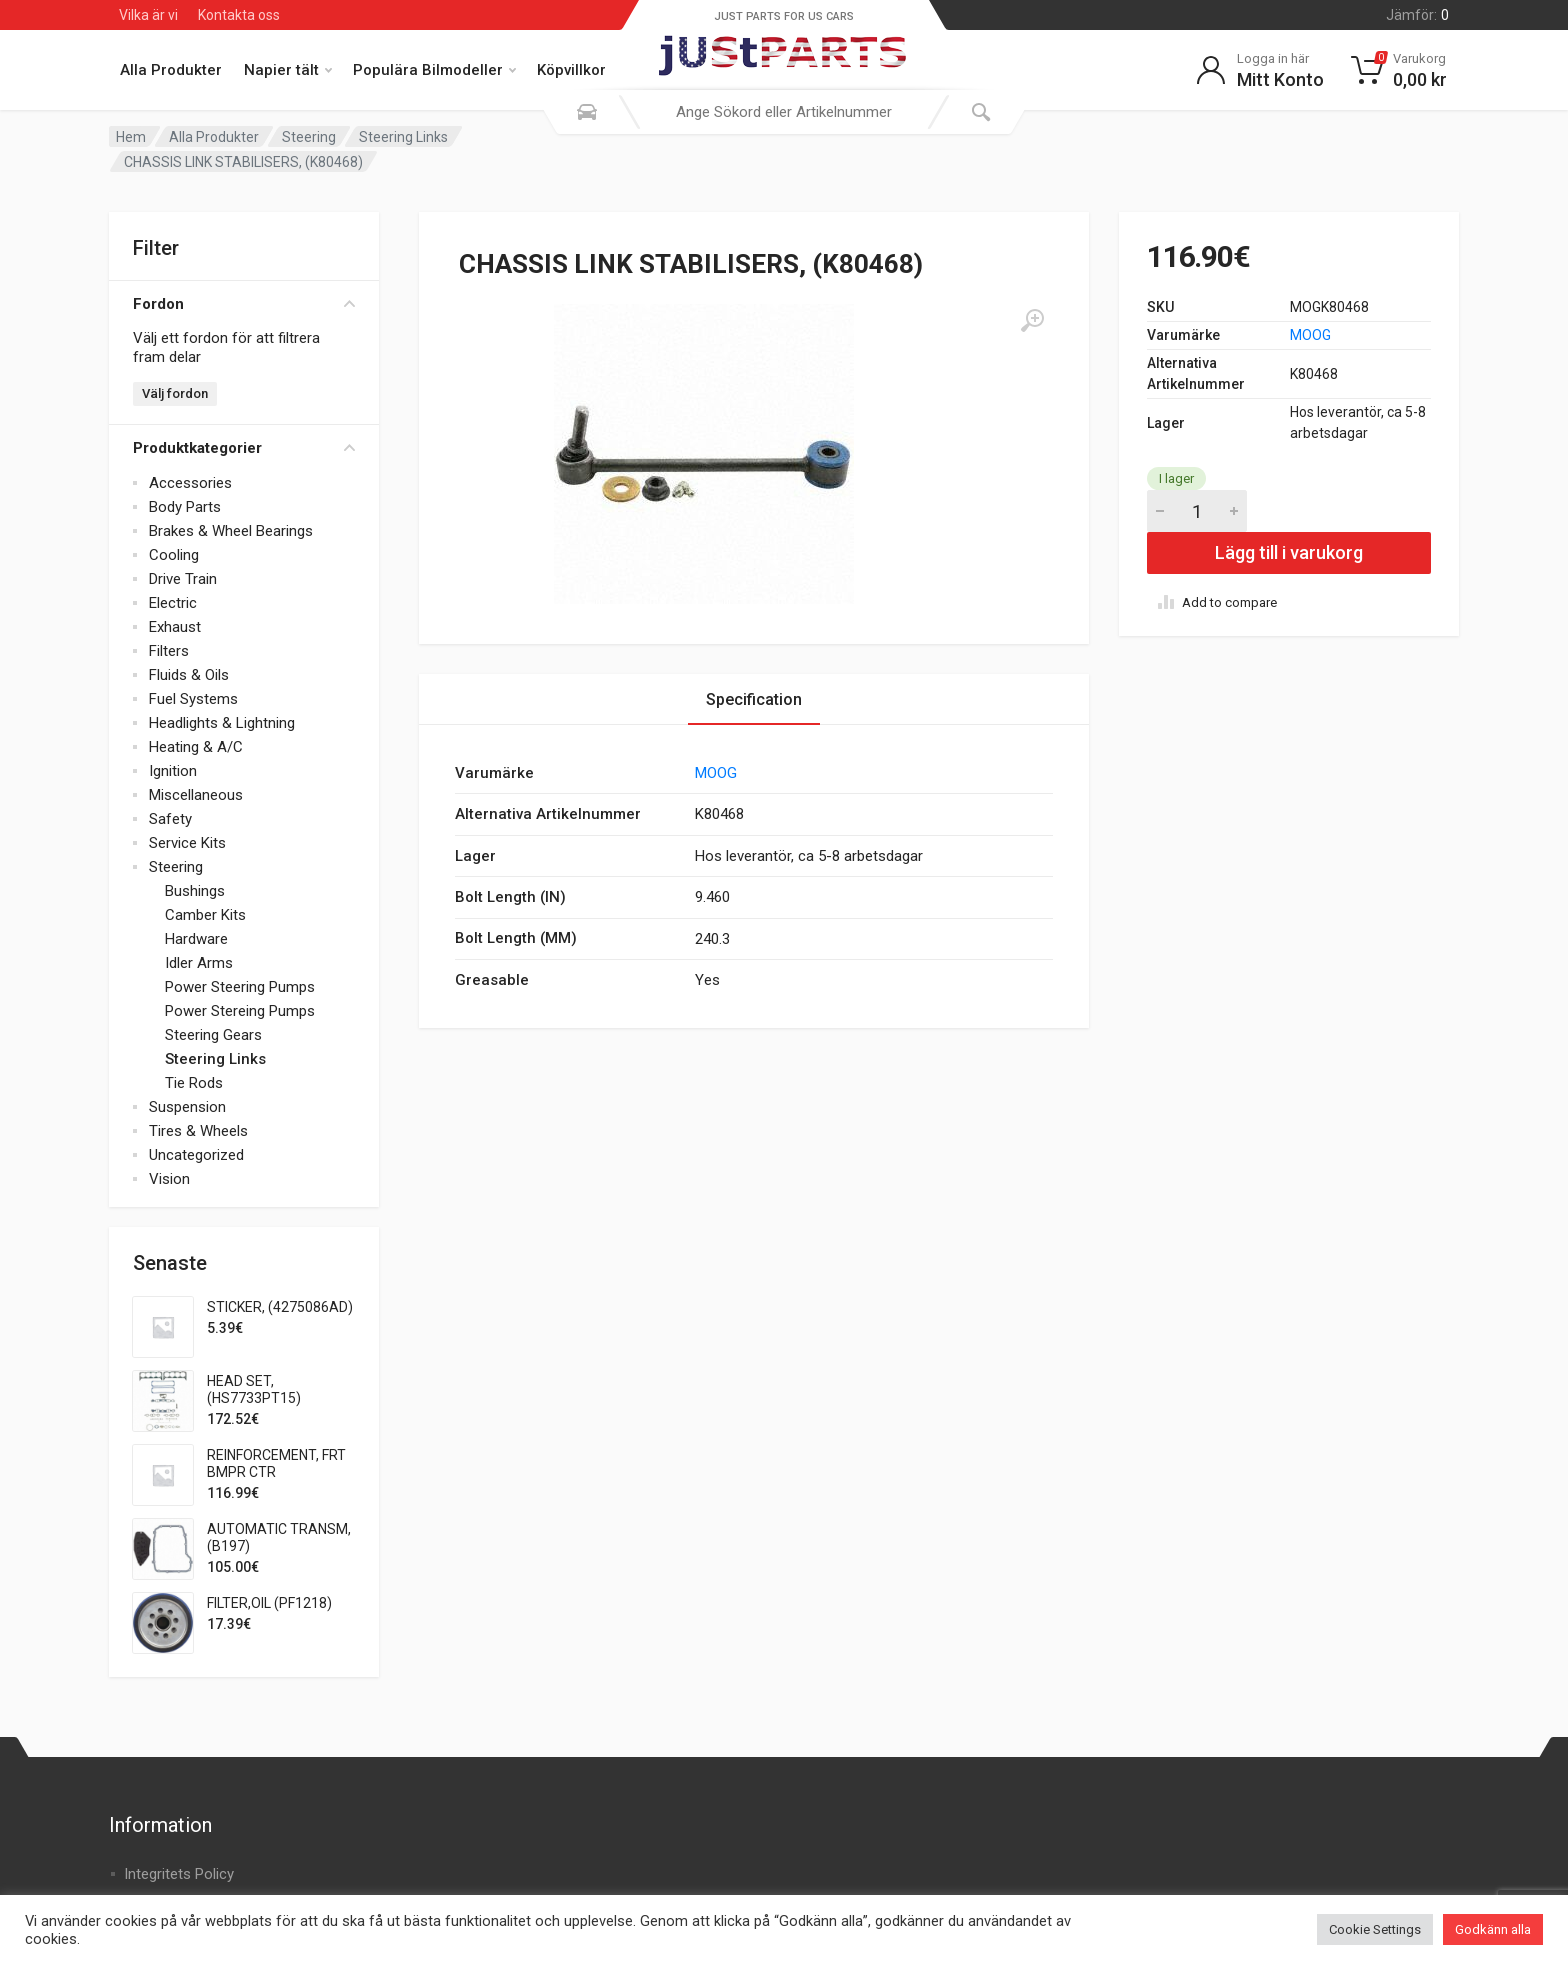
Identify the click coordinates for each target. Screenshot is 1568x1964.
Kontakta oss (239, 15)
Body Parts (185, 507)
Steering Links (403, 137)
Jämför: (1417, 15)
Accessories (190, 483)
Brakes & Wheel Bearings (231, 531)
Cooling (174, 555)
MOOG (1310, 335)
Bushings (195, 891)
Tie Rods (194, 1083)
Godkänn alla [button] (1493, 1929)
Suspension (187, 1107)
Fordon (244, 304)
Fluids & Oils (189, 675)
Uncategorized (196, 1155)
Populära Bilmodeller (434, 70)
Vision (169, 1179)
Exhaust (175, 627)
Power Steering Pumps (240, 987)
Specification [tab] (754, 699)
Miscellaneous (196, 795)
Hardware (196, 939)
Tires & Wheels (198, 1131)
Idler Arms (199, 963)
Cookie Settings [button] (1375, 1929)
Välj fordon (175, 393)
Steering (309, 137)
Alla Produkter (171, 70)
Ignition (173, 771)
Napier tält (288, 70)
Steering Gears (213, 1035)
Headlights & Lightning (222, 723)
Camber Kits (205, 915)
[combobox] (784, 112)
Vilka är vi (148, 15)
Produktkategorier (244, 448)
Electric (173, 603)
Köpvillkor (571, 70)
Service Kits (187, 843)
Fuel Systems (193, 699)
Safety (170, 819)
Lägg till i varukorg (1289, 552)
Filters (169, 651)
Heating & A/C (196, 747)
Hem (131, 137)
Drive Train (183, 579)
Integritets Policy (179, 1874)
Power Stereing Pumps (240, 1011)
